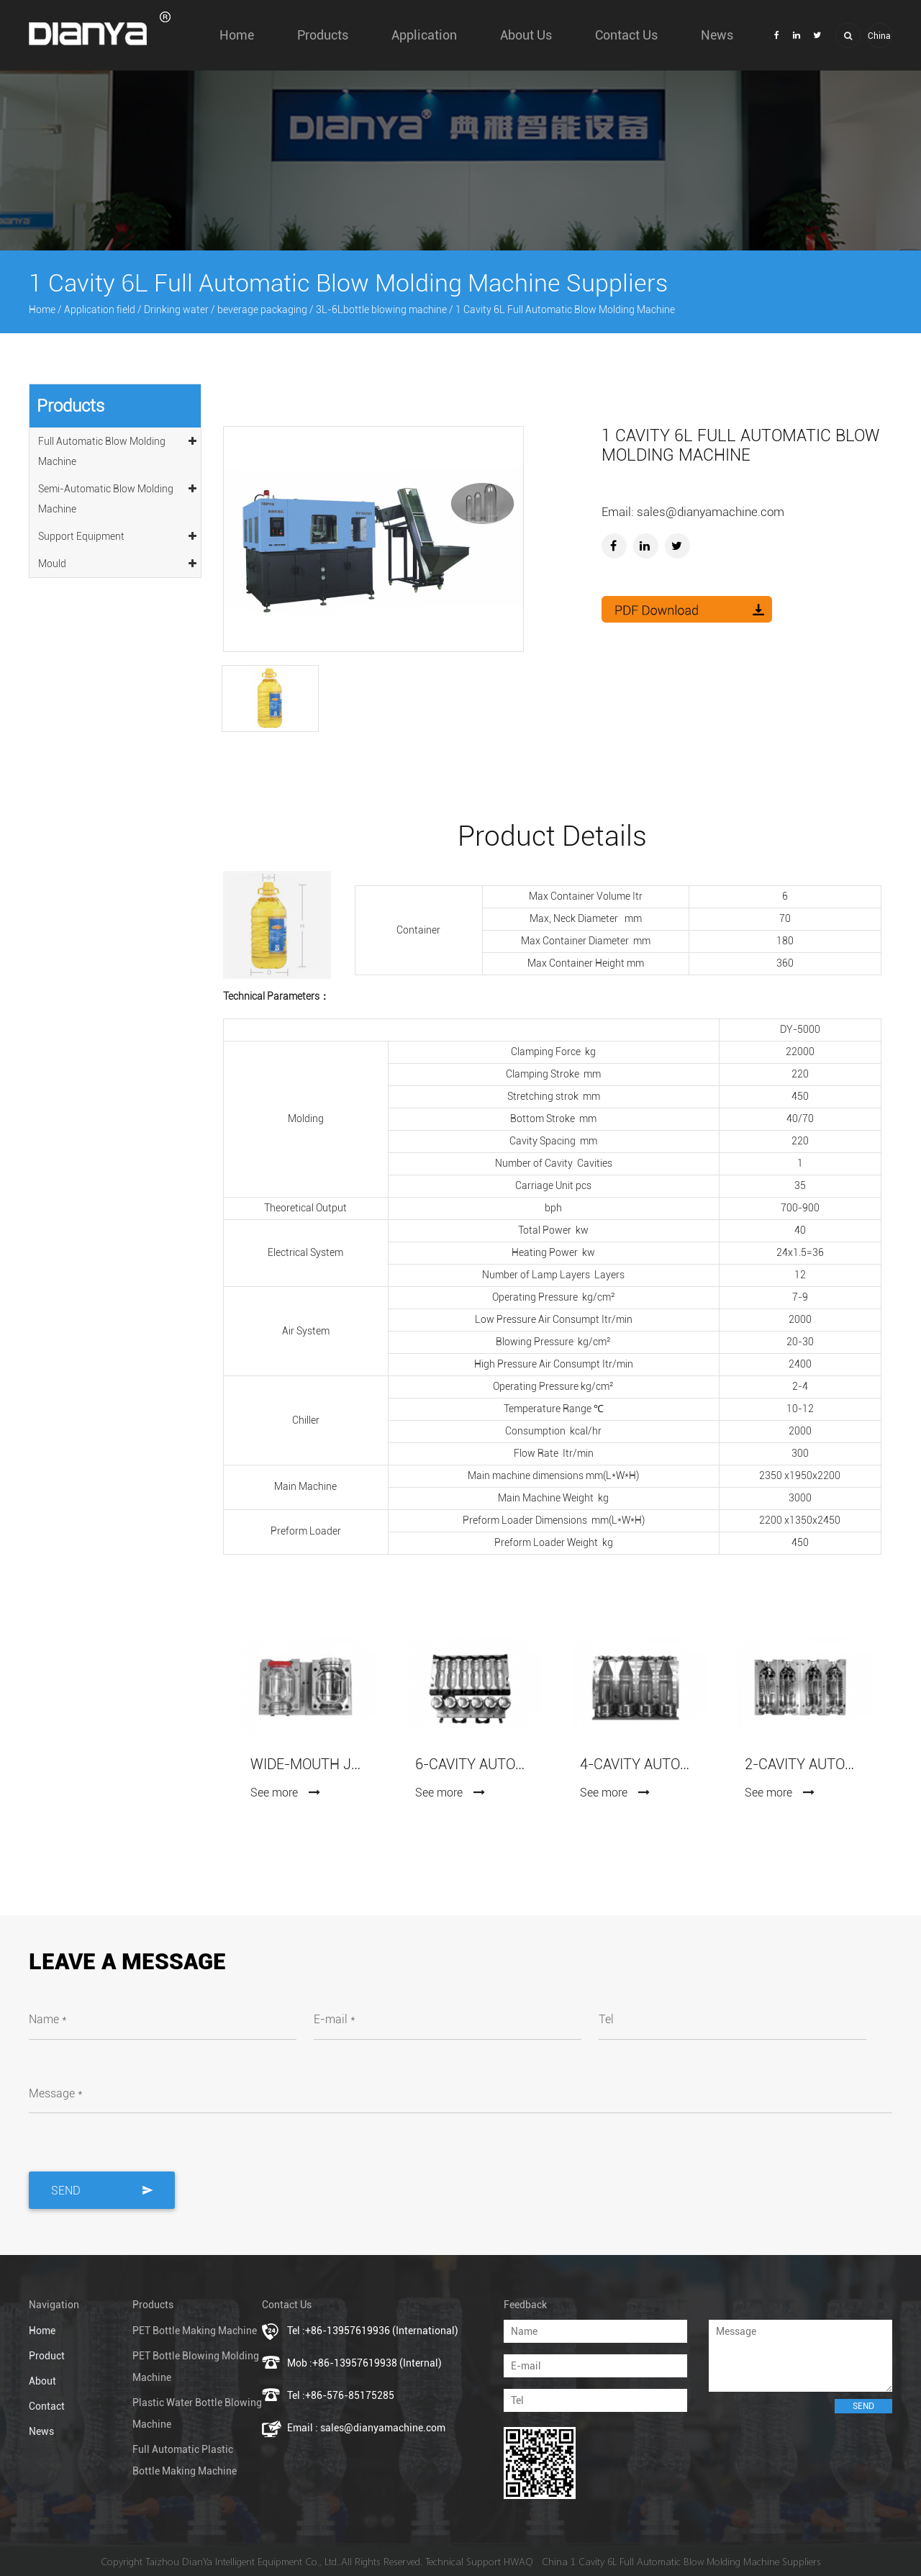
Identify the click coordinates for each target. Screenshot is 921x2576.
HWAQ (518, 2561)
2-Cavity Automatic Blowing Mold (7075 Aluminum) (800, 1764)
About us (526, 34)
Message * (56, 2093)
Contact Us (626, 34)
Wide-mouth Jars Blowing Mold (305, 1764)
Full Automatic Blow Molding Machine (118, 449)
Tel (606, 2019)
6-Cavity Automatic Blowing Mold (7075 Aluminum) (470, 1764)
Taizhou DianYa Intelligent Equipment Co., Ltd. (242, 2561)
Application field (99, 309)
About (42, 2381)
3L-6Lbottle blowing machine (381, 309)
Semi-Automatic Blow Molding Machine (118, 497)
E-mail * (334, 2019)
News (717, 34)
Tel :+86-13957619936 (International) (372, 2330)
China (879, 36)
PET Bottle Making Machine (194, 2330)
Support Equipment (118, 534)
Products (322, 34)
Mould (118, 561)
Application (424, 34)
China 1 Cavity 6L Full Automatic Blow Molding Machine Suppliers (681, 2561)
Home (236, 34)
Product (47, 2356)
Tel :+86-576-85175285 (340, 2395)
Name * (48, 2019)
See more (286, 1792)
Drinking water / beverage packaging (225, 309)
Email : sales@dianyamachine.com (366, 2427)
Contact (47, 2406)
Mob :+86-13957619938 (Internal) (364, 2363)
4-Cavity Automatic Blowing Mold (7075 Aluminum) (635, 1764)
